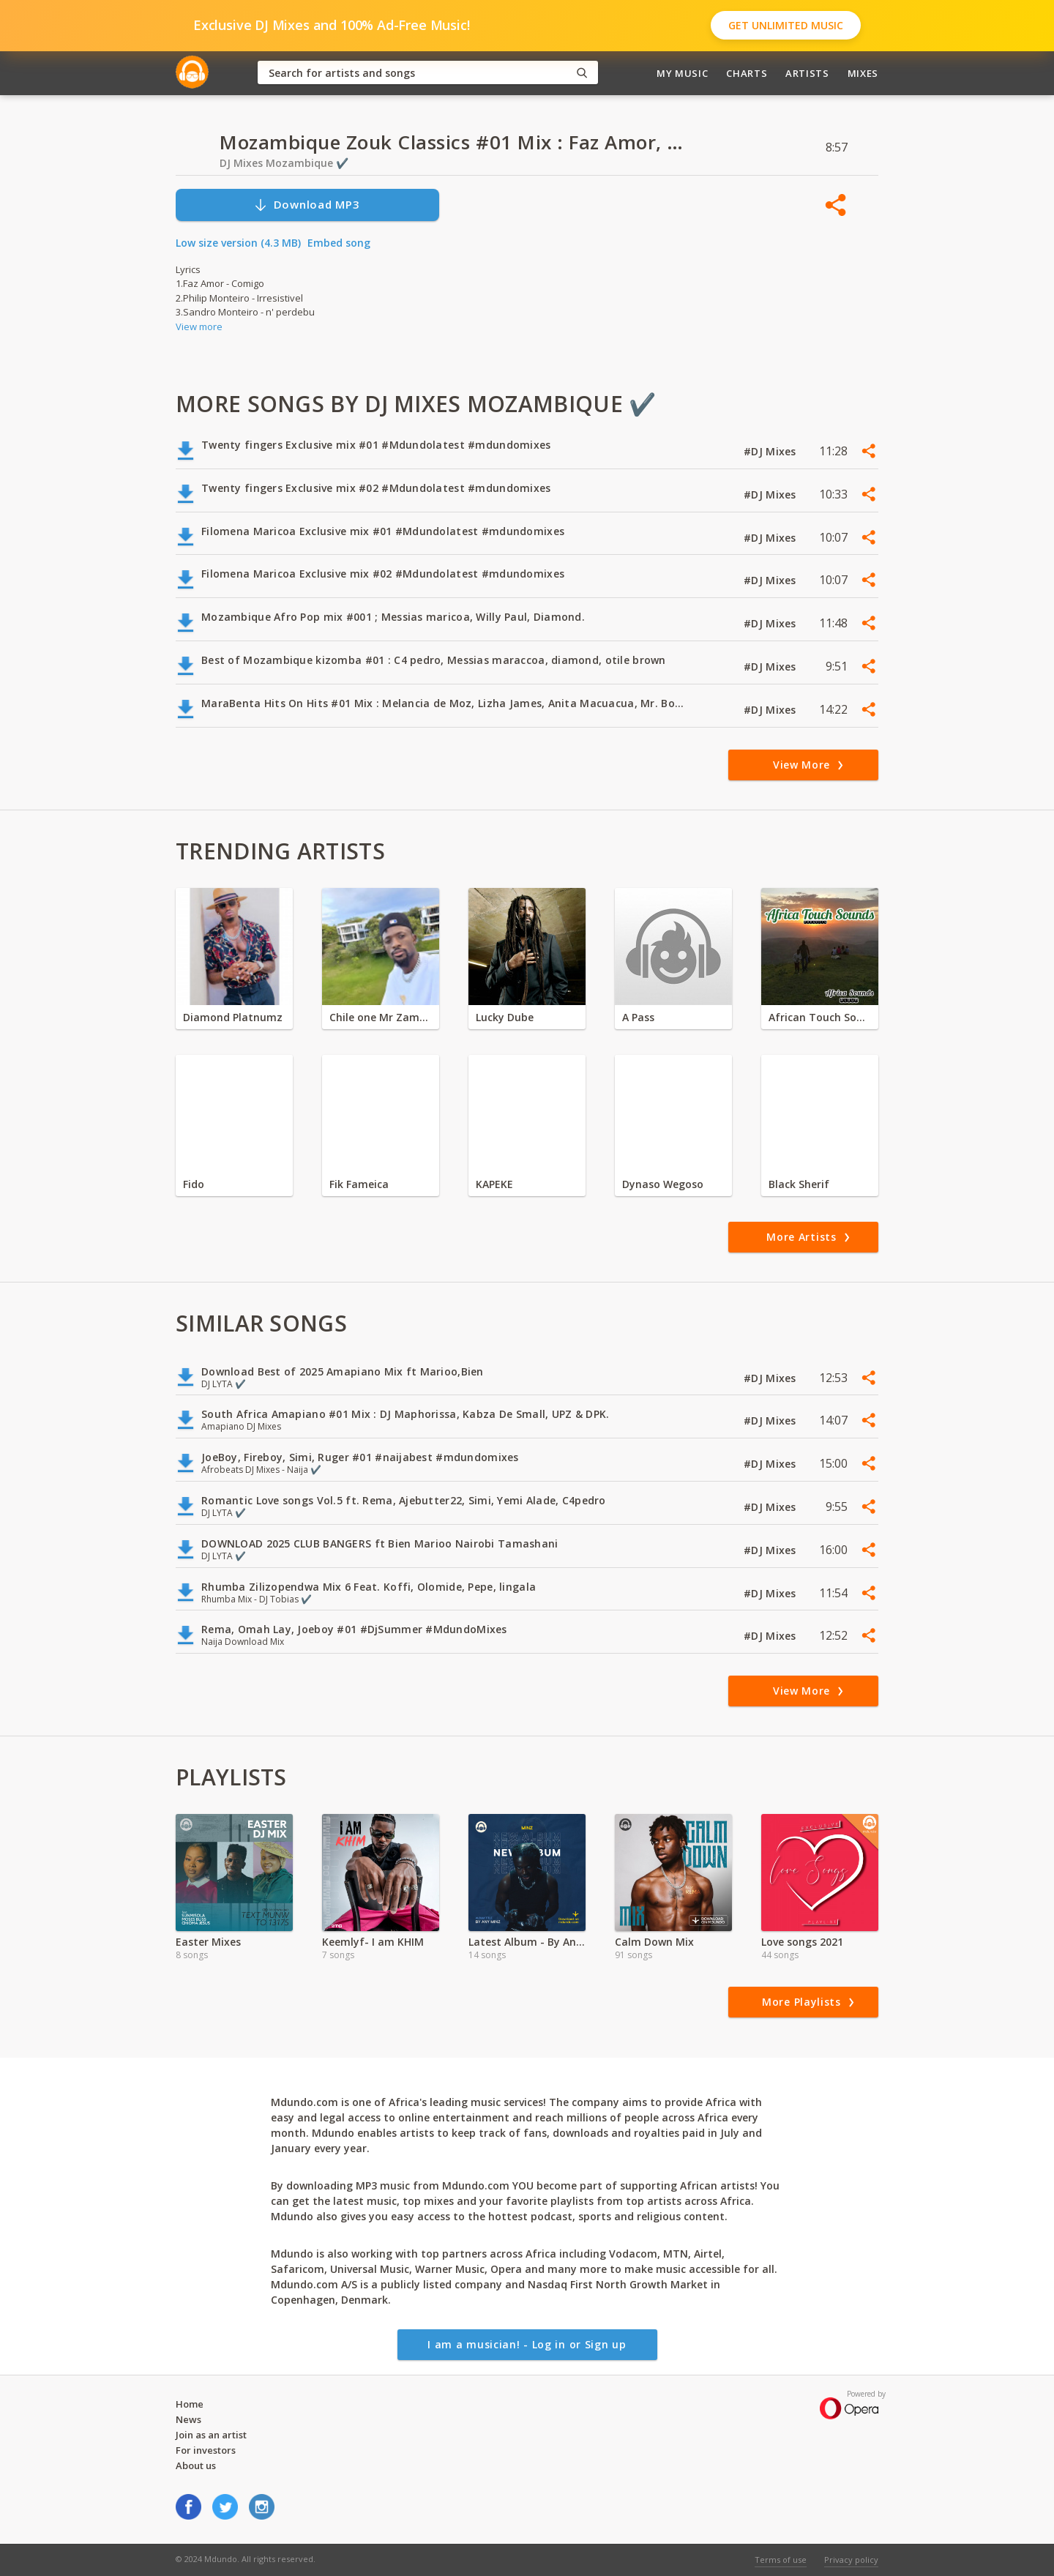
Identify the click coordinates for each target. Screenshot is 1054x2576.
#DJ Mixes (771, 451)
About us (196, 2465)
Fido (193, 1184)
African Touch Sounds (820, 1017)
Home (189, 2404)
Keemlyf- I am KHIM (373, 1942)
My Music (682, 73)
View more (199, 326)
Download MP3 (306, 204)
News (188, 2419)
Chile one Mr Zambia (380, 1017)
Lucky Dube (505, 1017)
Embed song (338, 243)
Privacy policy (851, 2559)
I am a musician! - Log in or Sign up (526, 2344)
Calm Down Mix (654, 1942)
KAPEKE (494, 1184)
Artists (807, 73)
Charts (746, 73)
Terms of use (781, 2559)
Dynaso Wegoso (662, 1184)
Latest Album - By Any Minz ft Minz (527, 1942)
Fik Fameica (359, 1184)
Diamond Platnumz (233, 1017)
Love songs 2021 (802, 1942)
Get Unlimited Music (785, 25)
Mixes (863, 73)
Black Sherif (799, 1184)
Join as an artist (211, 2434)
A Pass (638, 1017)
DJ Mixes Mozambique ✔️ (284, 163)
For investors (206, 2450)
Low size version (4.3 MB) (238, 243)
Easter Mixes (208, 1942)
